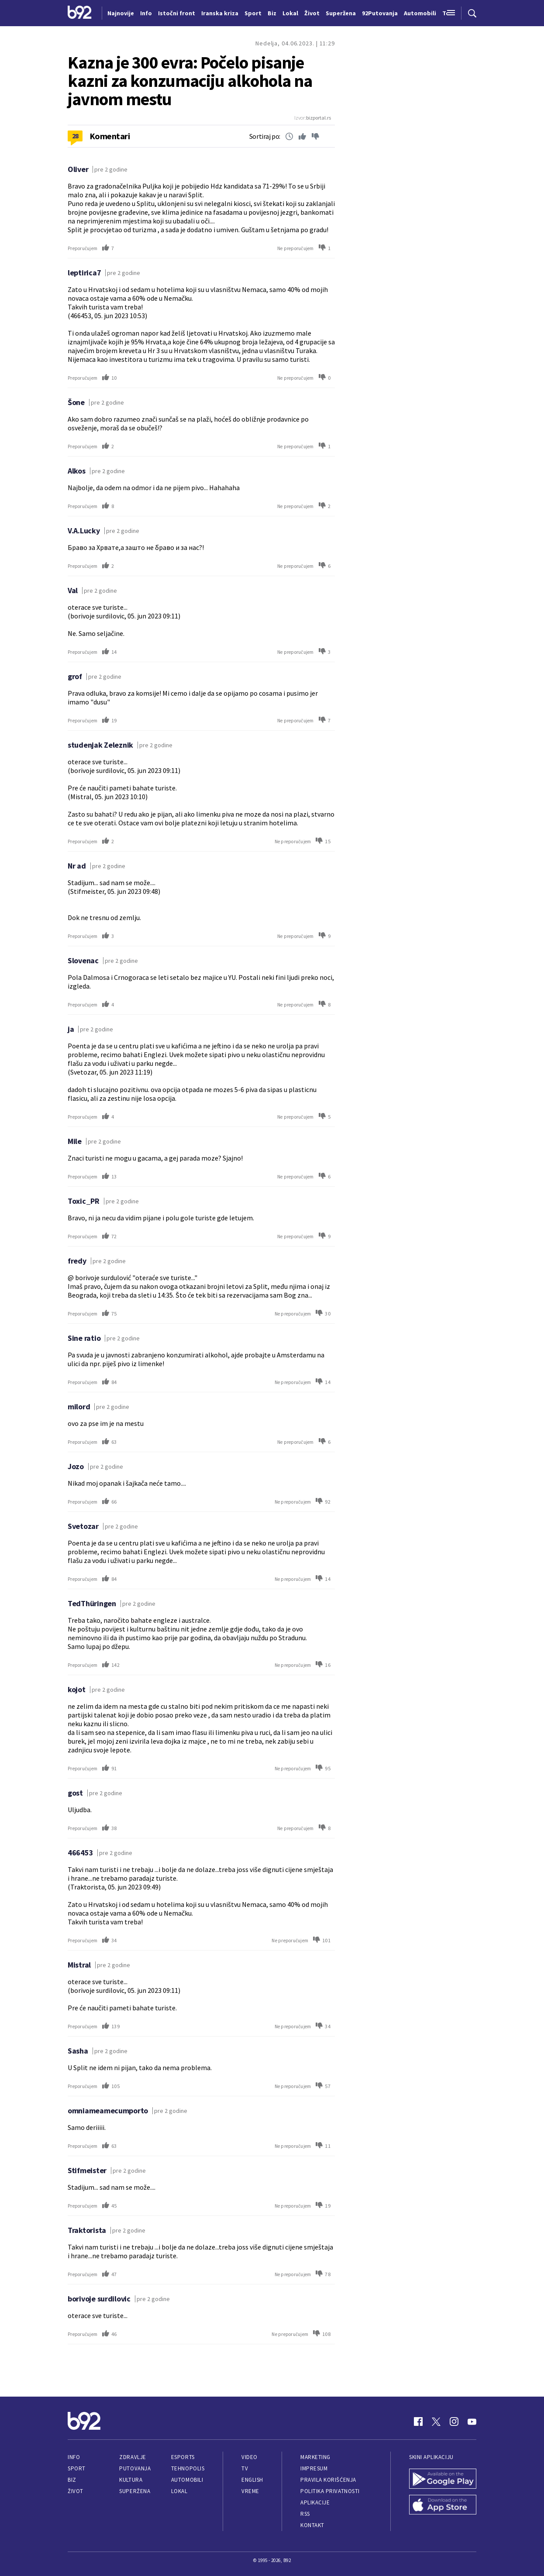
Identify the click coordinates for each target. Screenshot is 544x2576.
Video (249, 2457)
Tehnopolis (187, 2468)
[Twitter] (436, 2421)
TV (244, 2468)
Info (74, 2457)
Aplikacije (315, 2502)
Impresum (313, 2468)
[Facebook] (418, 2421)
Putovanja (135, 2468)
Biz (72, 2479)
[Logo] (80, 13)
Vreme (250, 2491)
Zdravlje (132, 2457)
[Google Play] (442, 2479)
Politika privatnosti (330, 2491)
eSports (183, 2457)
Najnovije (120, 13)
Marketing (315, 2457)
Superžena (134, 2491)
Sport (77, 2468)
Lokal (179, 2491)
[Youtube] (472, 2421)
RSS (305, 2514)
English (252, 2479)
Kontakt (312, 2525)
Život (75, 2491)
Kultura (130, 2479)
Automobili (187, 2479)
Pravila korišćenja (328, 2479)
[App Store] (442, 2506)
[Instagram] (454, 2421)
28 (75, 135)
